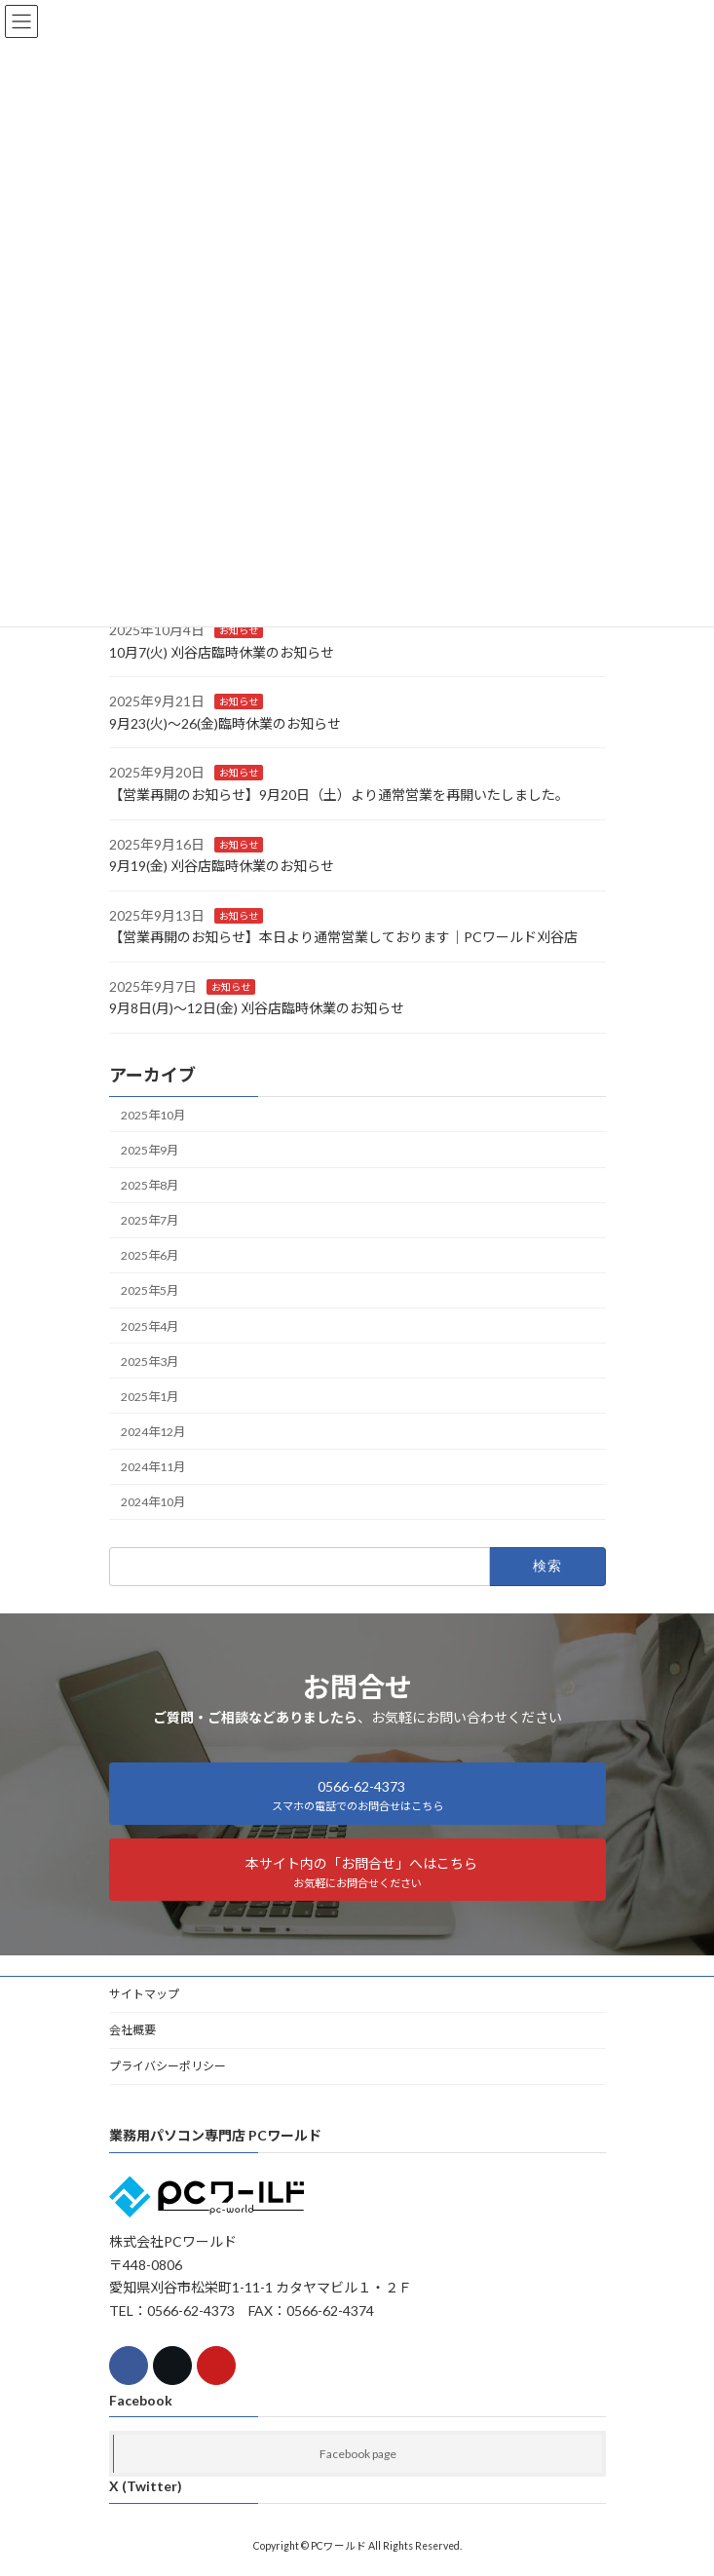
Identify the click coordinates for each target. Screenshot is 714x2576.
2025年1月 (149, 1396)
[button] (357, 1793)
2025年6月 (149, 1255)
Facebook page (357, 2453)
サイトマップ (144, 1994)
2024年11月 (153, 1466)
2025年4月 (149, 1325)
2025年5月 (149, 1290)
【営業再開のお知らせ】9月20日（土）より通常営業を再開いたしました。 (339, 794)
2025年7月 (149, 1220)
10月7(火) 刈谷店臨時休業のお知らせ (221, 651)
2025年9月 (149, 1150)
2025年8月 (149, 1185)
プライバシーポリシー (167, 2066)
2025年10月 (153, 1115)
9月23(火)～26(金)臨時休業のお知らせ (225, 723)
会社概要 (132, 2030)
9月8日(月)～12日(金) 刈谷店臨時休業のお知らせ (256, 1008)
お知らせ (238, 630)
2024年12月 (153, 1431)
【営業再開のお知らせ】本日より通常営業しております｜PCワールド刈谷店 (343, 936)
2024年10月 (153, 1502)
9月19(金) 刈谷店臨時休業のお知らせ (221, 865)
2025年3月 (149, 1360)
